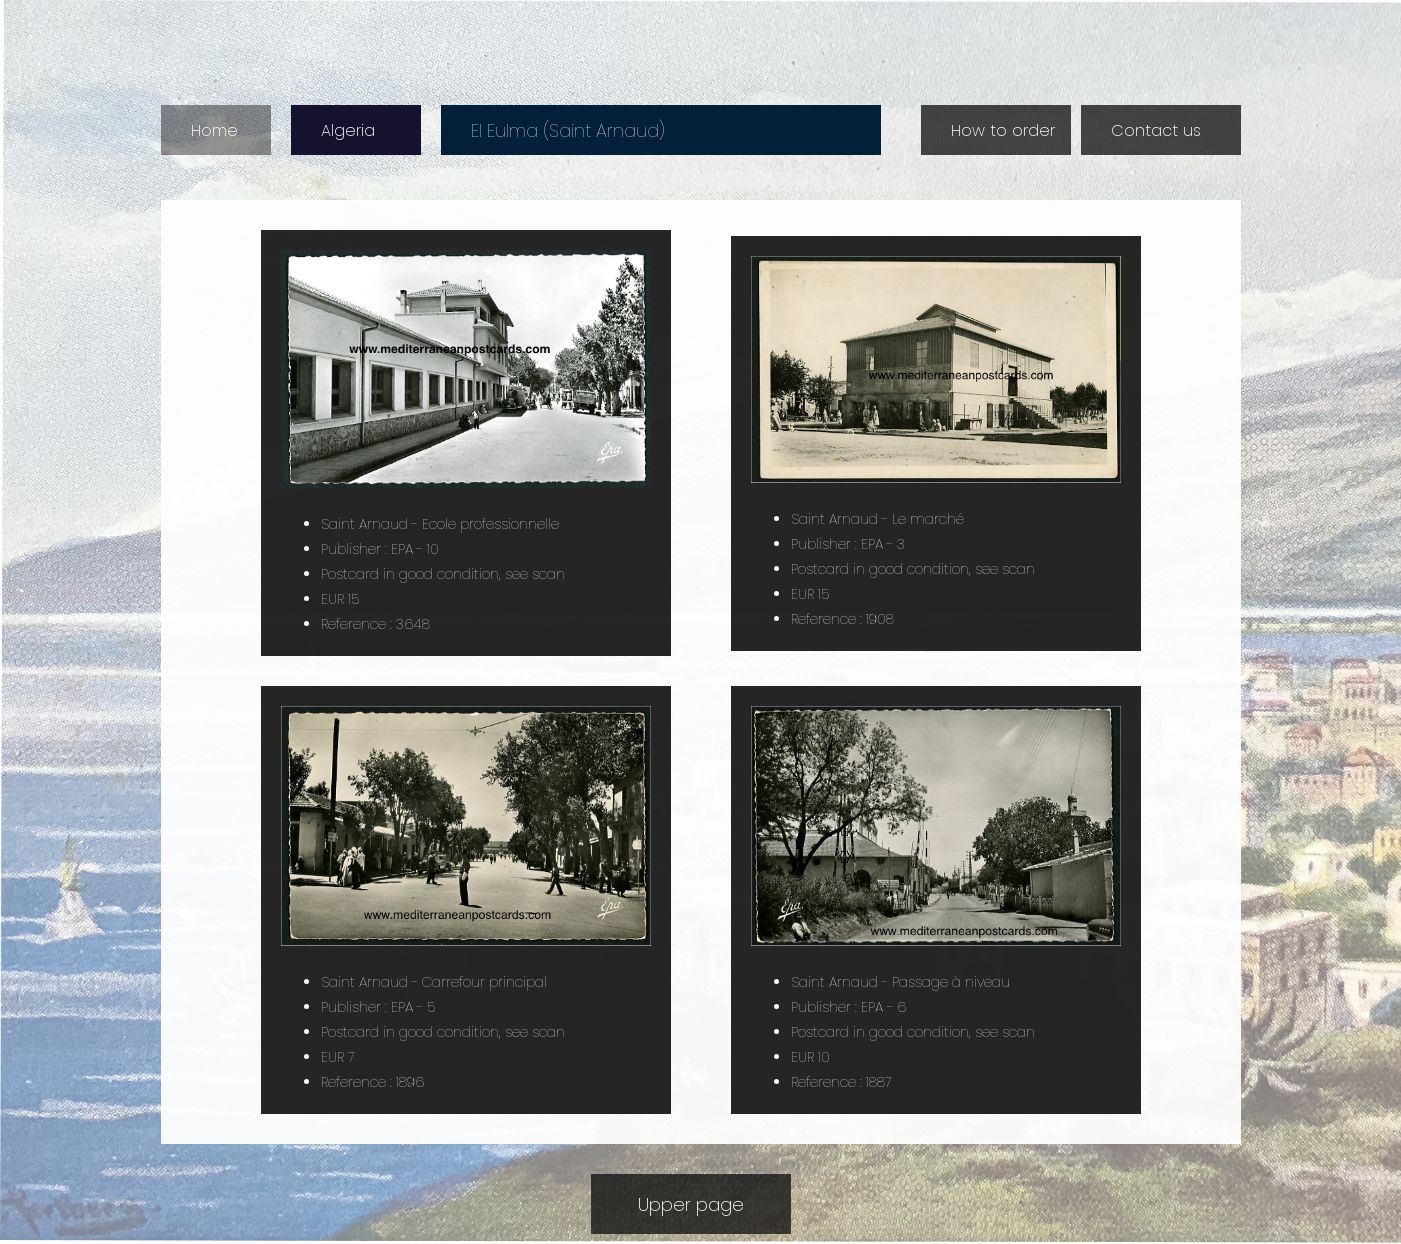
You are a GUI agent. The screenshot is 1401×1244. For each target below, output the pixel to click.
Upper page (691, 1204)
